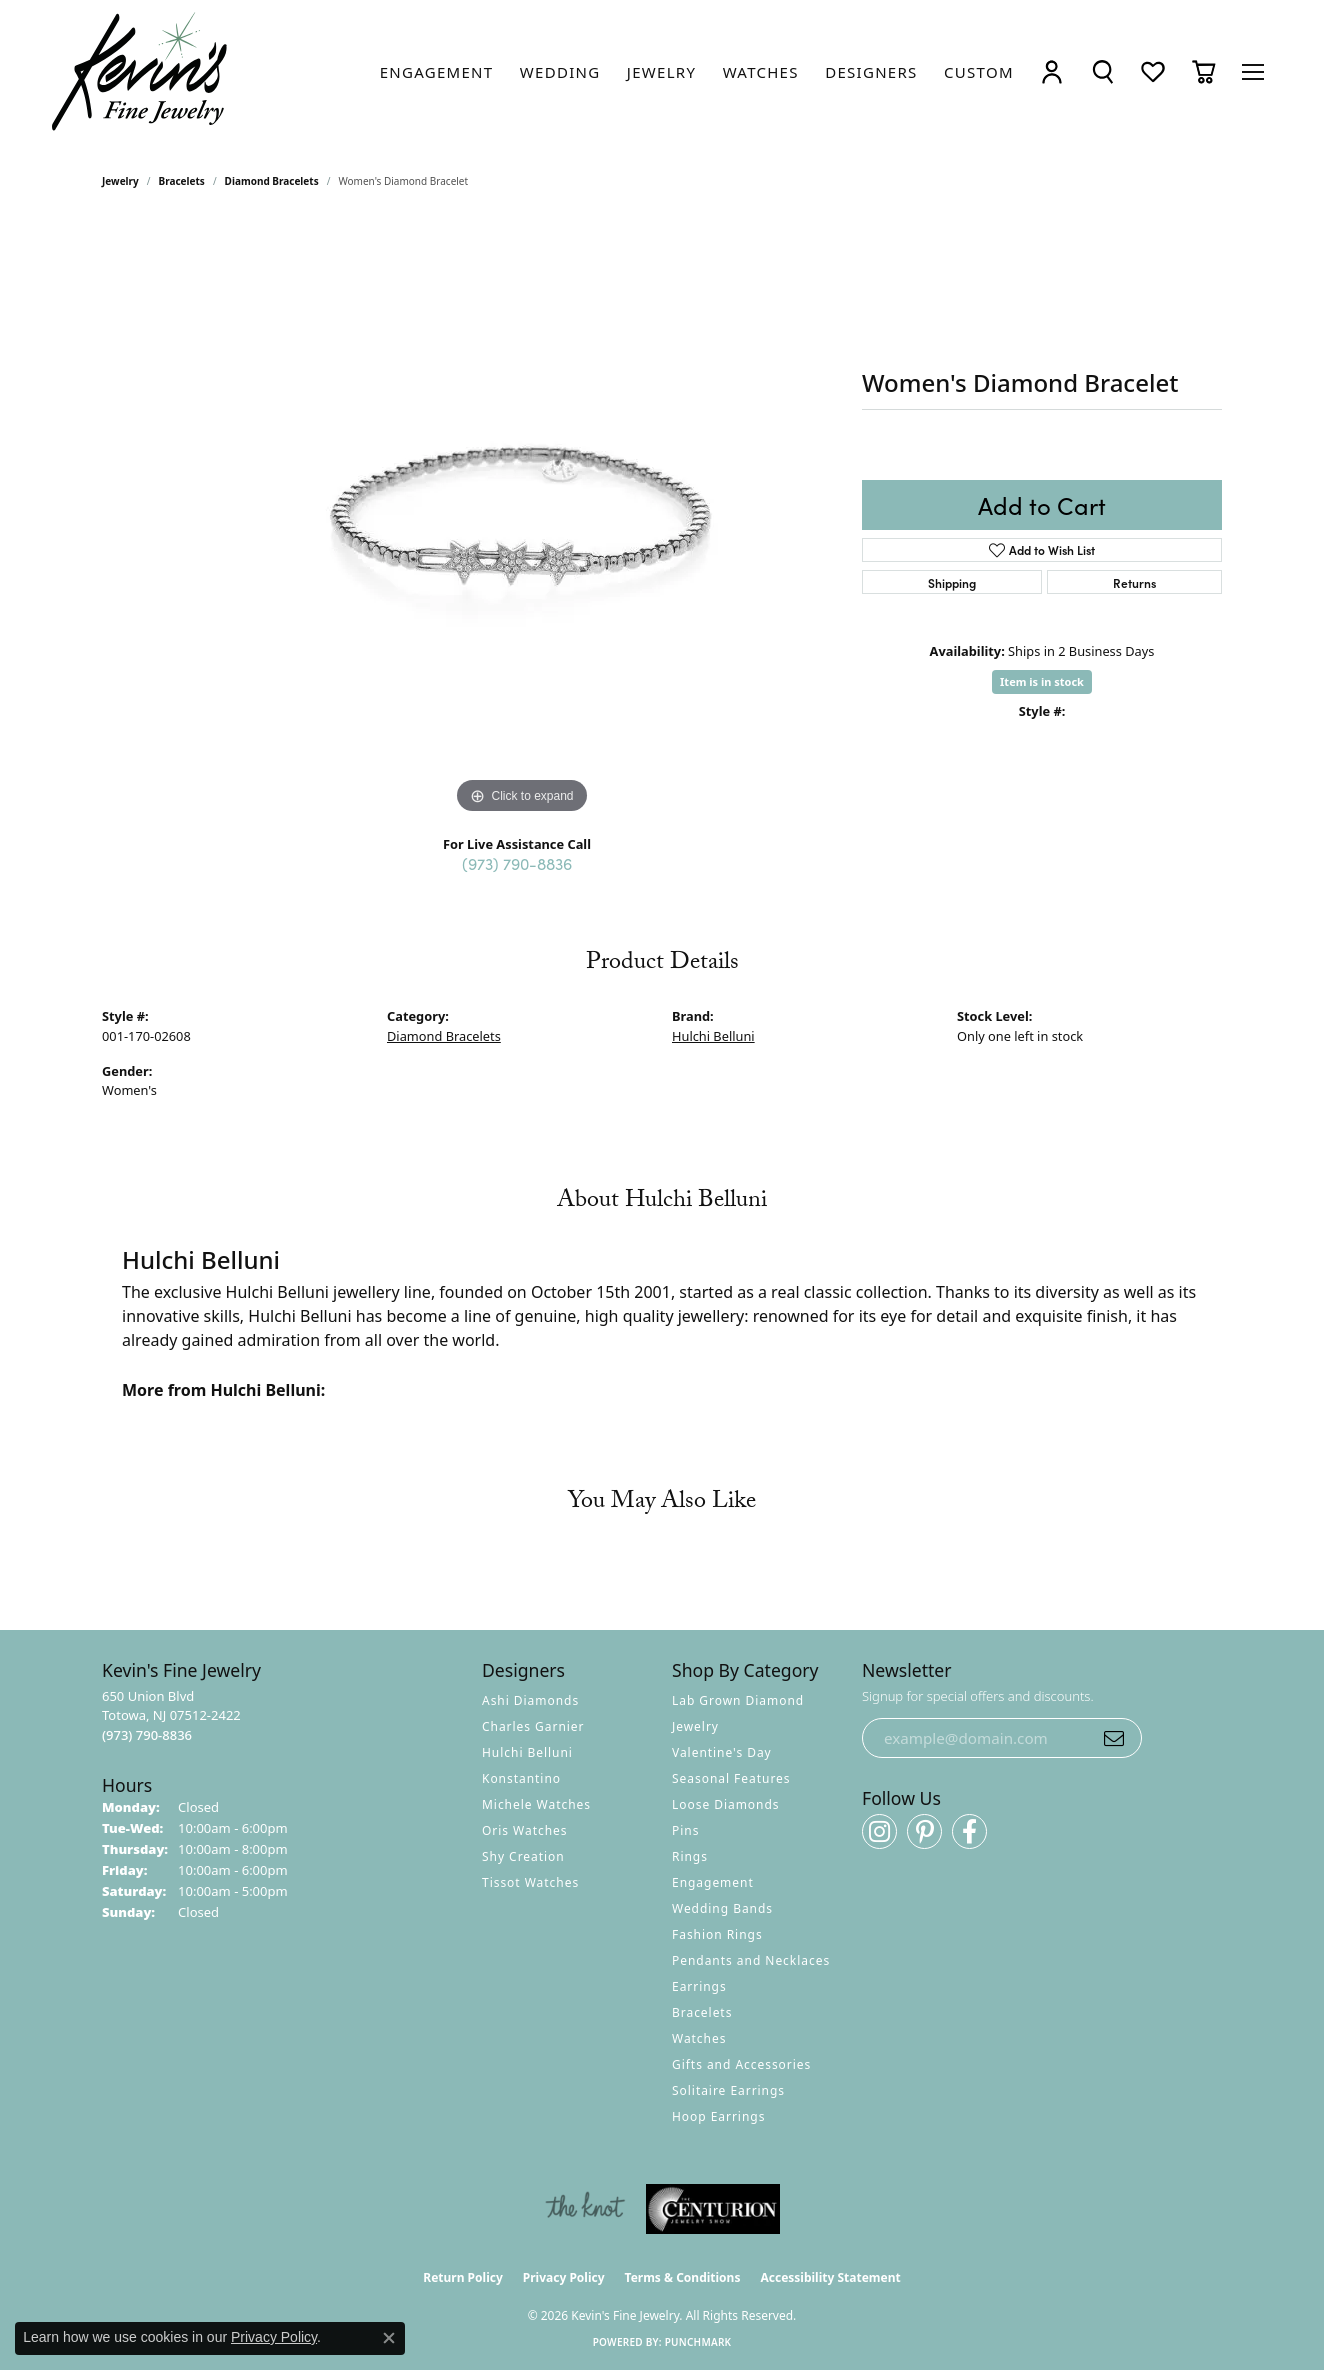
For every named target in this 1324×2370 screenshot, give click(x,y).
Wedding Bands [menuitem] (722, 1908)
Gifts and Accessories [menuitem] (741, 2064)
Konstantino (521, 1778)
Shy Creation (523, 1856)
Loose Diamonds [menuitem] (726, 1804)
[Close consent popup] (389, 2338)
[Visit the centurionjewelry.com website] (713, 2209)
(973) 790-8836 (517, 863)
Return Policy (463, 2277)
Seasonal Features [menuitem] (731, 1778)
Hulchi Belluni (713, 1036)
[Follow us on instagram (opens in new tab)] (879, 1831)
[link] (437, 72)
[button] (1052, 72)
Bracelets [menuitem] (702, 2012)
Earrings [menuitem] (699, 1986)
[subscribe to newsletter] (1114, 1738)
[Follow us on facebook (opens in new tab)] (969, 1831)
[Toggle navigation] (1253, 72)
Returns (1134, 582)
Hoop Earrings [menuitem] (718, 2116)
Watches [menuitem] (699, 2038)
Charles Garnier (533, 1726)
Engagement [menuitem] (713, 1882)
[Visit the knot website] (585, 2209)
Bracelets (182, 181)
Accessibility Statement (830, 2277)
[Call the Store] (147, 1735)
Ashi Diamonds (530, 1700)
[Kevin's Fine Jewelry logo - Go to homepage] (140, 72)
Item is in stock (1042, 681)
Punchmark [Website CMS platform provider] (698, 2342)
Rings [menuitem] (690, 1856)
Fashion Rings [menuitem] (717, 1934)
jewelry (120, 181)
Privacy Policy (564, 2277)
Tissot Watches (530, 1882)
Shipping (952, 582)
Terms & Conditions (683, 2277)
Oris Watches (525, 1830)
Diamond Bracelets (272, 181)
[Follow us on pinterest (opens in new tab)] (924, 1831)
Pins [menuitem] (685, 1830)
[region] (522, 519)
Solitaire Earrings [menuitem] (728, 2090)
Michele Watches (536, 1804)
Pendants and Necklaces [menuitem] (751, 1960)
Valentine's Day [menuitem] (722, 1752)
